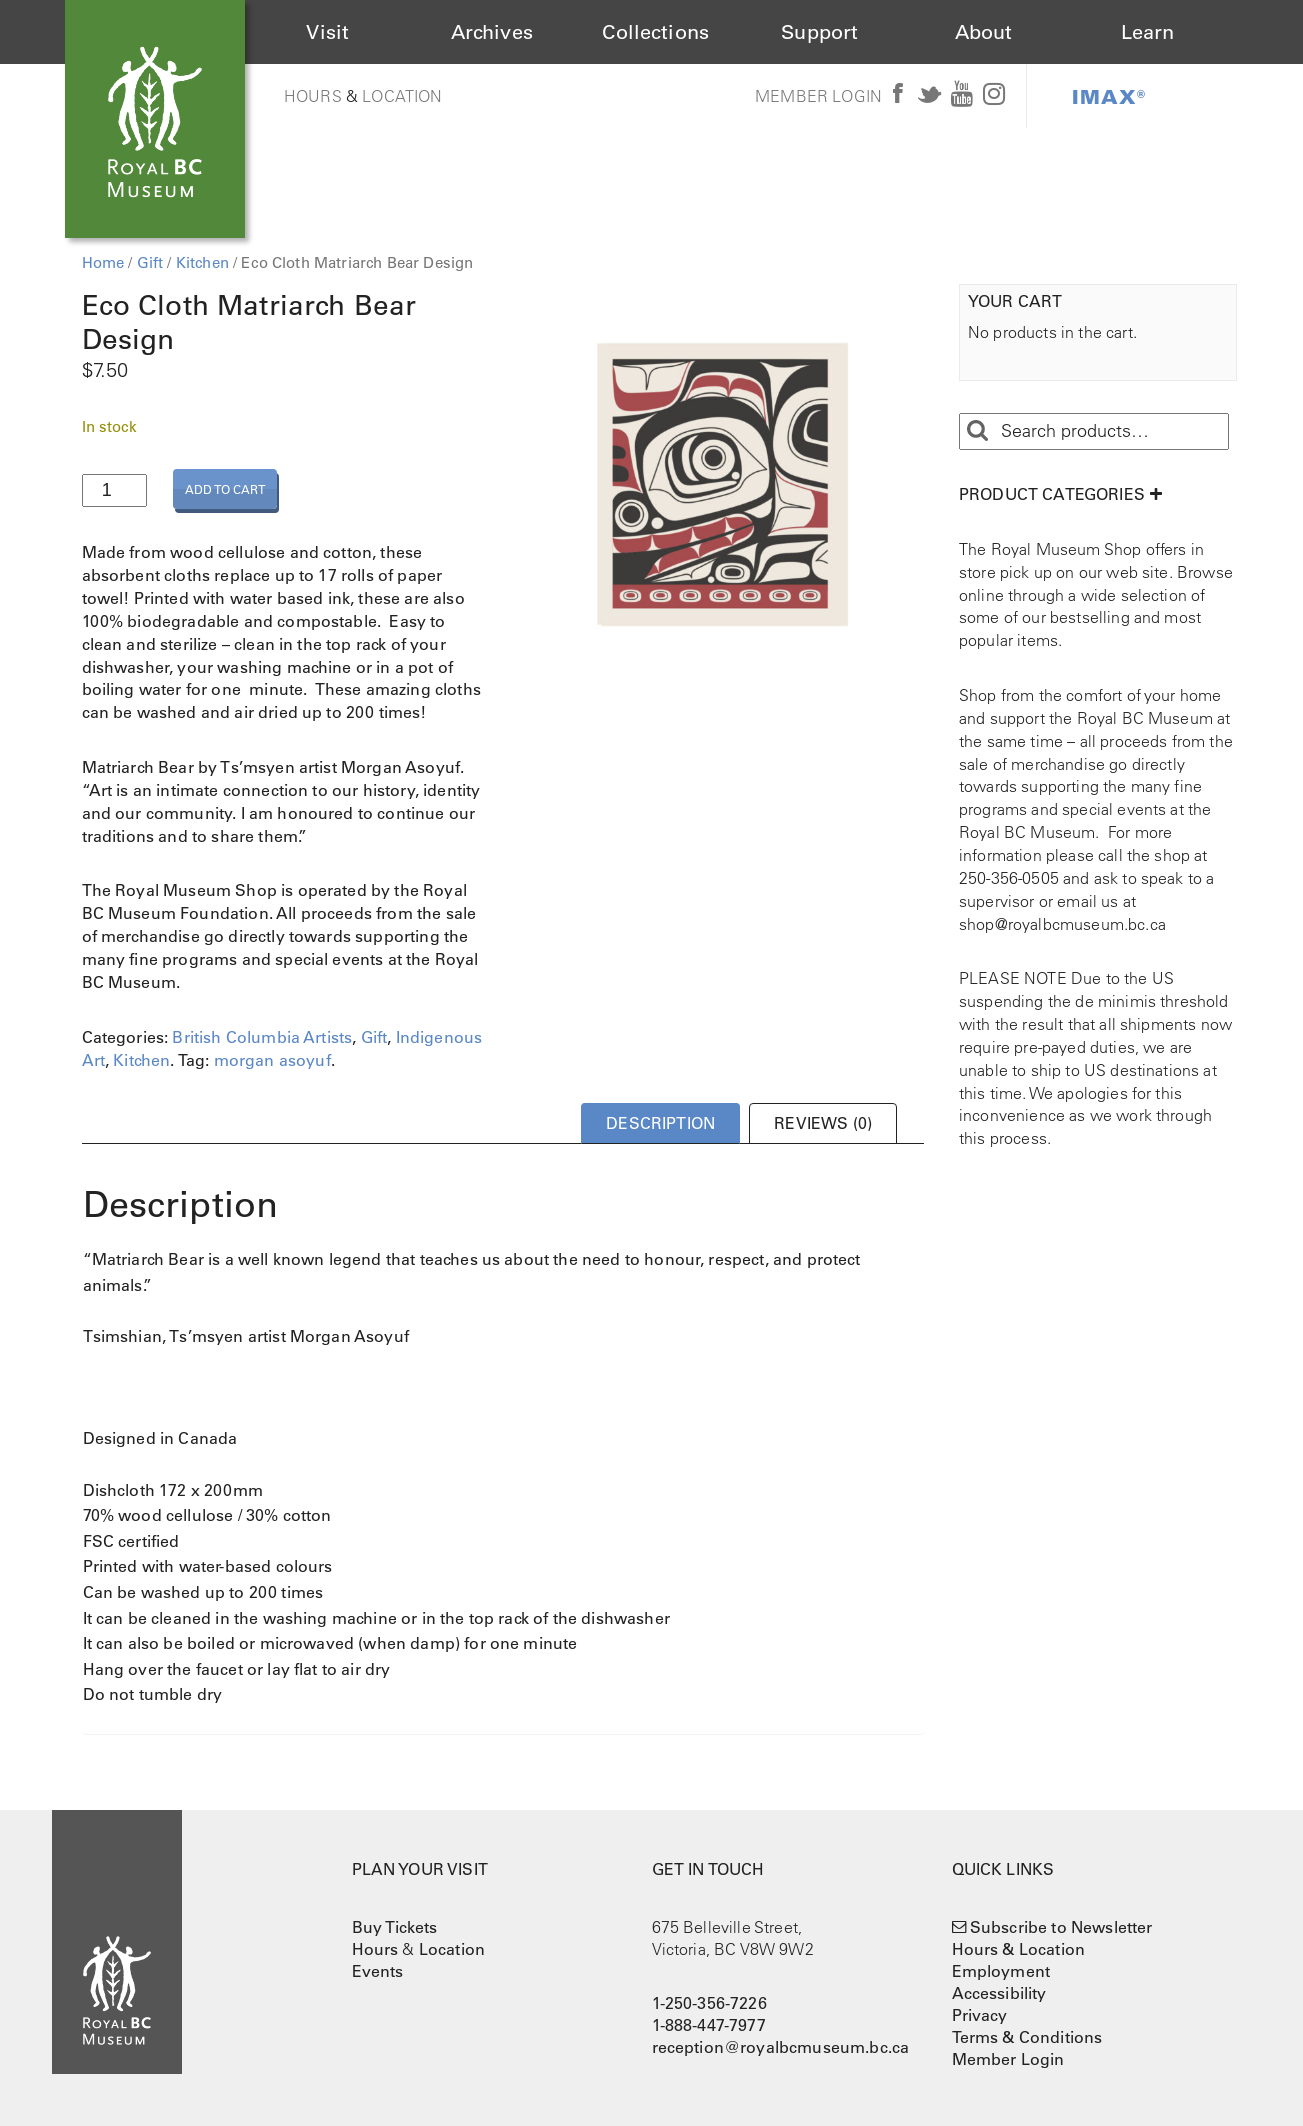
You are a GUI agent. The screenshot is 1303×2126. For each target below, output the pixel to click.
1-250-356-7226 (709, 2003)
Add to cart (225, 489)
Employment (1001, 1971)
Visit (327, 32)
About (984, 32)
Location (402, 96)
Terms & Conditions (1027, 2037)
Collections (655, 32)
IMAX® (1109, 96)
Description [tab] (660, 1123)
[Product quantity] (114, 490)
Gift (150, 262)
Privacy (980, 2015)
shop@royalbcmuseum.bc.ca (1062, 924)
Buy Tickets (395, 1927)
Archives (492, 32)
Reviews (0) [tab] (823, 1123)
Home (103, 262)
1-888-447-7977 (709, 2025)
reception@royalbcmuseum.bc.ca (781, 2047)
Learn (1148, 32)
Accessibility (999, 1993)
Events (378, 1971)
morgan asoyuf (272, 1060)
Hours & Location (1019, 1949)
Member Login (818, 96)
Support (819, 32)
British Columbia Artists (262, 1037)
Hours (313, 96)
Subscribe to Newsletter (1061, 1927)
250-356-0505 (1009, 878)
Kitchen (202, 262)
